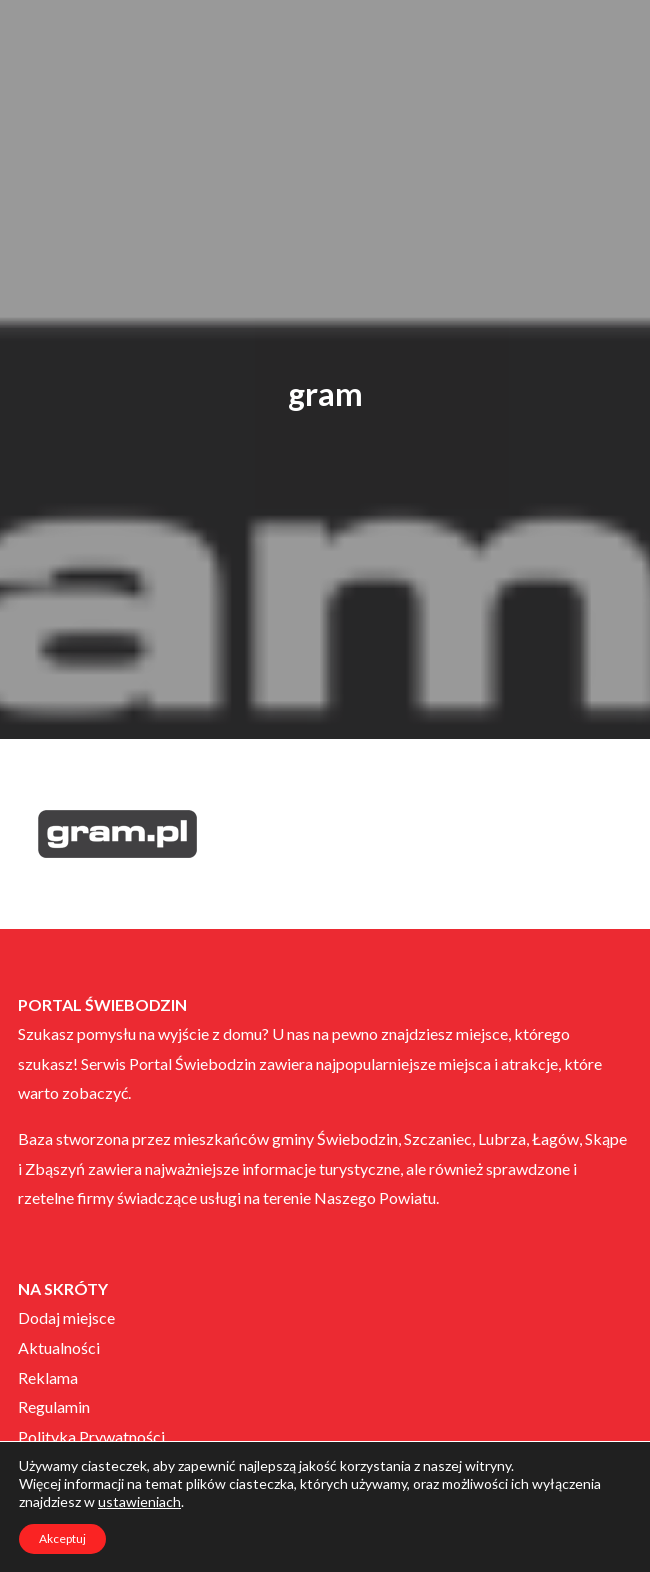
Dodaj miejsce (66, 1317)
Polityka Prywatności (91, 1436)
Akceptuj (62, 1538)
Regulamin (54, 1406)
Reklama (48, 1377)
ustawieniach (139, 1501)
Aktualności (59, 1347)
